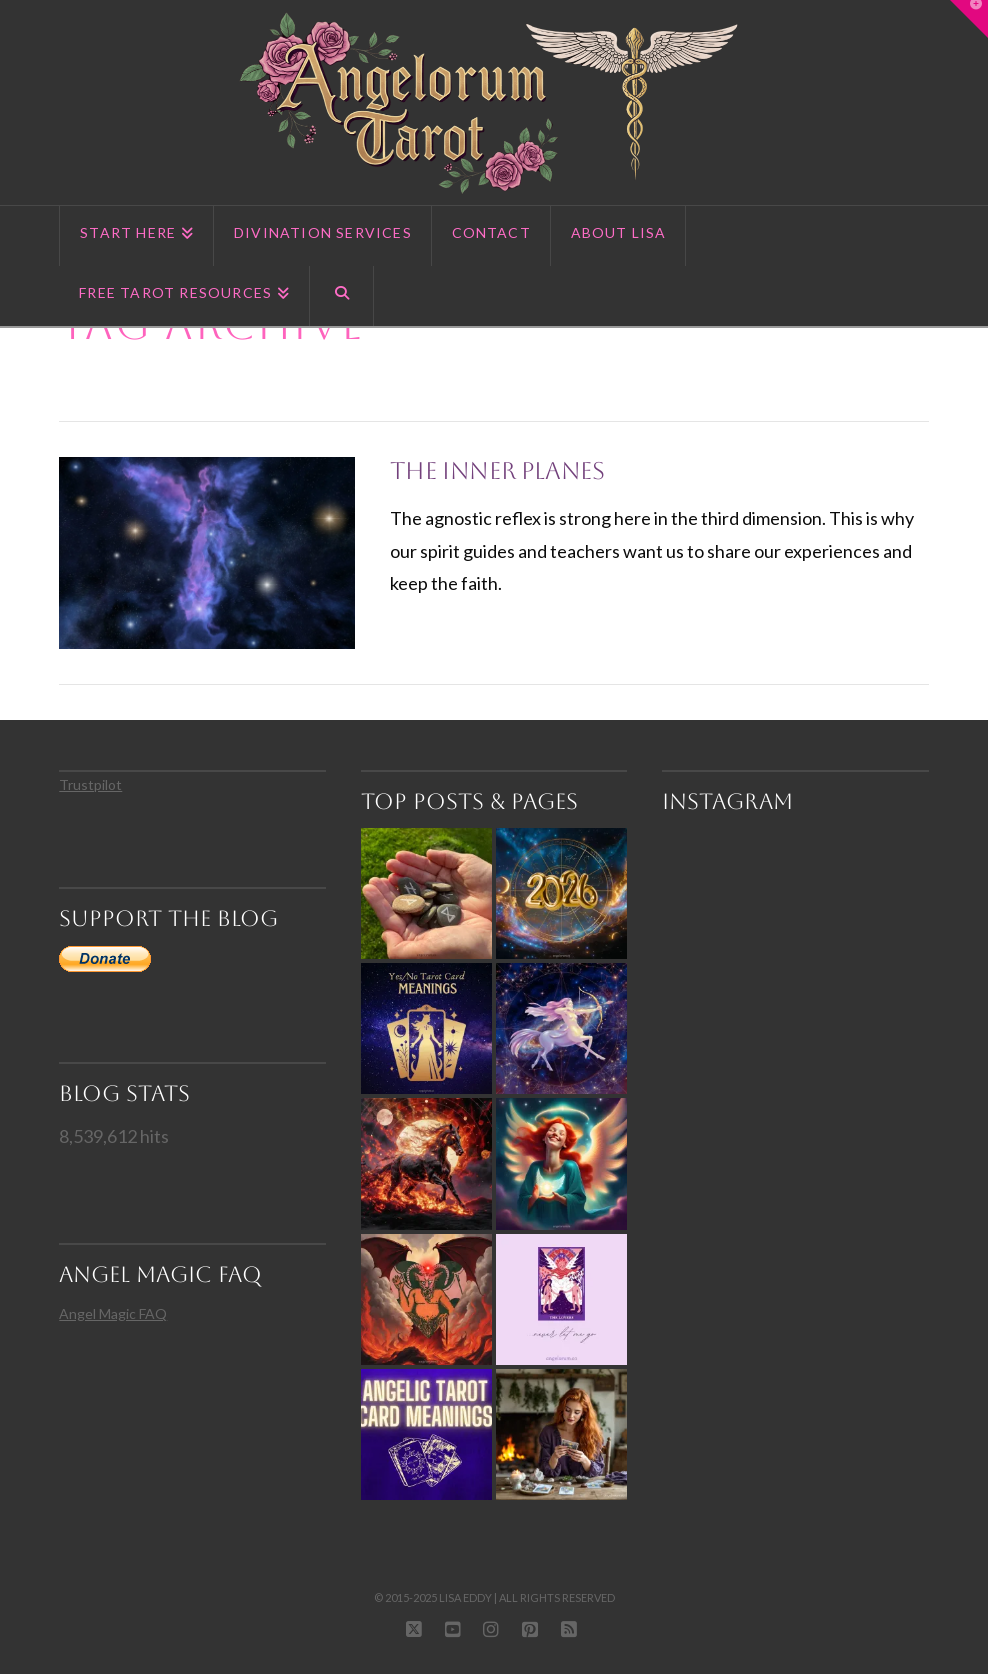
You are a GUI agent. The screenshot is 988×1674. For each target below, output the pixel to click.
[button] (969, 19)
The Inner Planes (497, 471)
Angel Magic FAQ (113, 1313)
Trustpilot (90, 784)
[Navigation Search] (342, 296)
